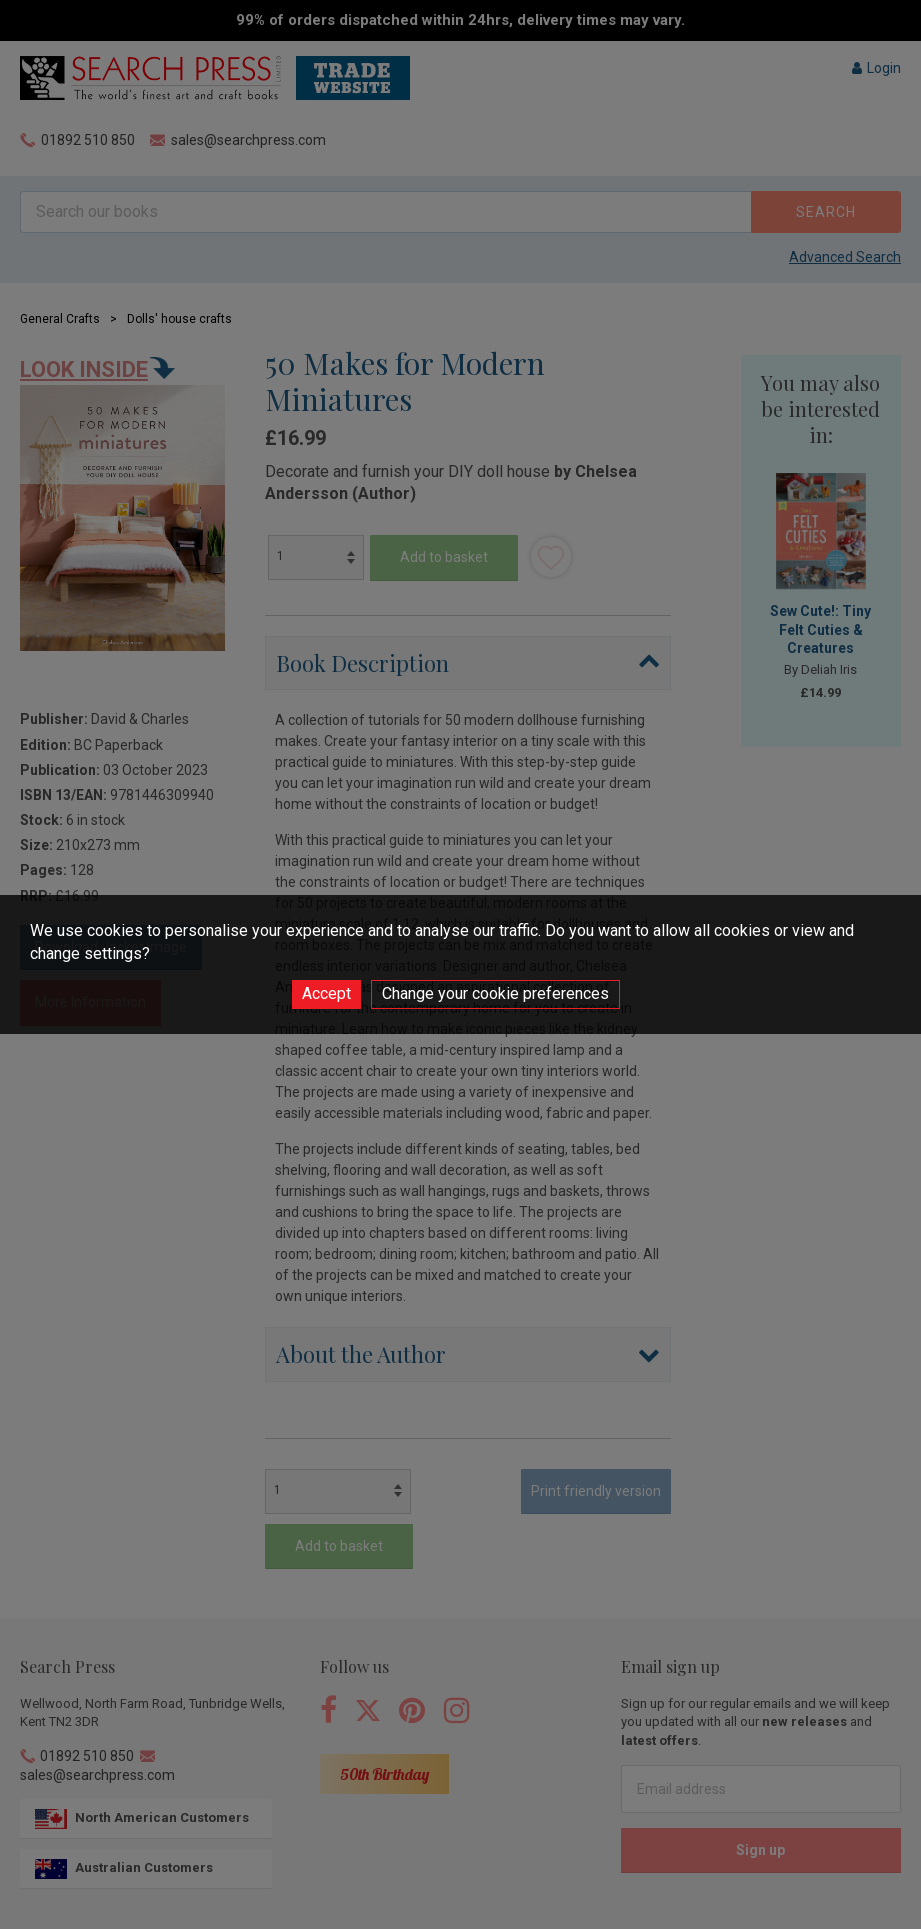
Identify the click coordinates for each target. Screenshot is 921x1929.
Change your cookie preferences (495, 993)
